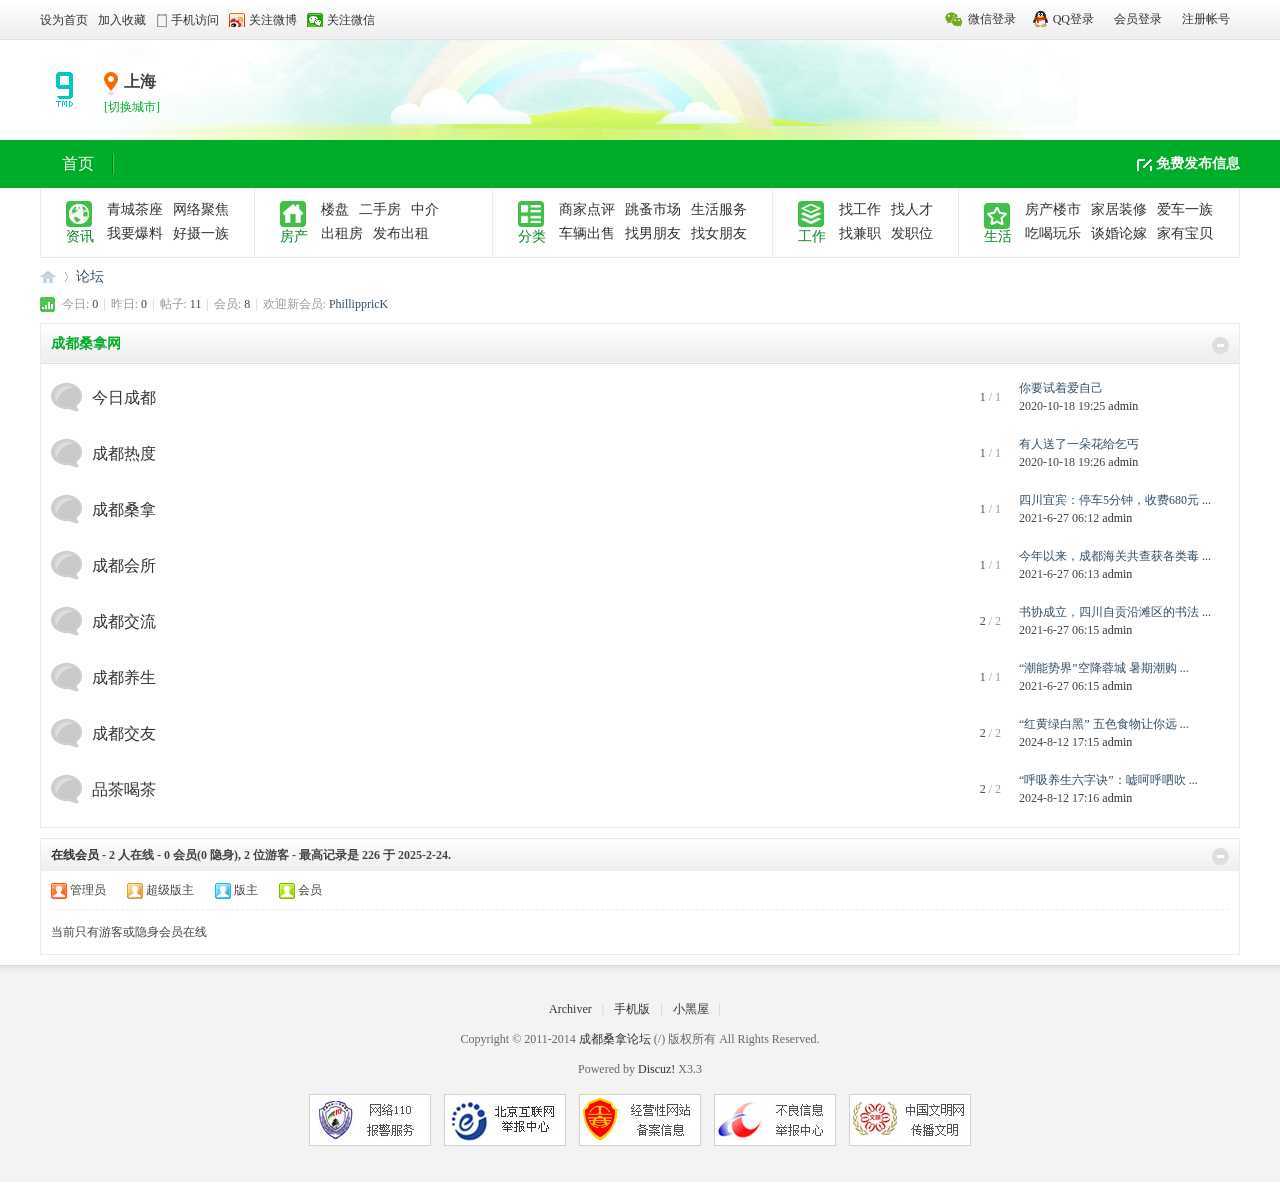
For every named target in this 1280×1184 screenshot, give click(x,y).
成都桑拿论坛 (48, 276)
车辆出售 (587, 233)
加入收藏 (122, 20)
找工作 (860, 209)
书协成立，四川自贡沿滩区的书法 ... (1115, 612)
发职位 (912, 233)
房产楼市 (1053, 209)
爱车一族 (1185, 209)
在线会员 (75, 855)
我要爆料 (135, 233)
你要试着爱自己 (1061, 388)
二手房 (380, 209)
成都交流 (124, 621)
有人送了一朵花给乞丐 (1079, 444)
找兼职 (860, 233)
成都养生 (124, 677)
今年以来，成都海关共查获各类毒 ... (1115, 556)
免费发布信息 (1198, 163)
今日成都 (124, 397)
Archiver (570, 1009)
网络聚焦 (201, 209)
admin (1123, 406)
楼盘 (335, 209)
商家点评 (587, 209)
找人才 (912, 209)
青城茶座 (135, 209)
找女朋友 (719, 233)
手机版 (632, 1009)
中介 (425, 209)
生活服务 (719, 209)
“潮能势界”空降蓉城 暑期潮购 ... (1104, 668)
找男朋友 (653, 233)
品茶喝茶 (124, 789)
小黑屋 (691, 1009)
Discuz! (656, 1069)
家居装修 (1119, 209)
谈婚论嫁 (1119, 233)
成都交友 (124, 733)
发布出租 (401, 233)
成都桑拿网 (86, 343)
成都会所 (124, 565)
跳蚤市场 (653, 209)
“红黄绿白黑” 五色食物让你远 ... (1104, 724)
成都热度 (124, 453)
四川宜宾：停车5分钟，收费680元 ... (1115, 500)
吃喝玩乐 (1053, 233)
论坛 (90, 276)
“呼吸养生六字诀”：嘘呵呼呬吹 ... (1108, 780)
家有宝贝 (1185, 233)
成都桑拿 (124, 509)
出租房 (342, 233)
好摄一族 (201, 233)
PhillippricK (358, 304)
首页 (78, 163)
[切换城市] (132, 107)
